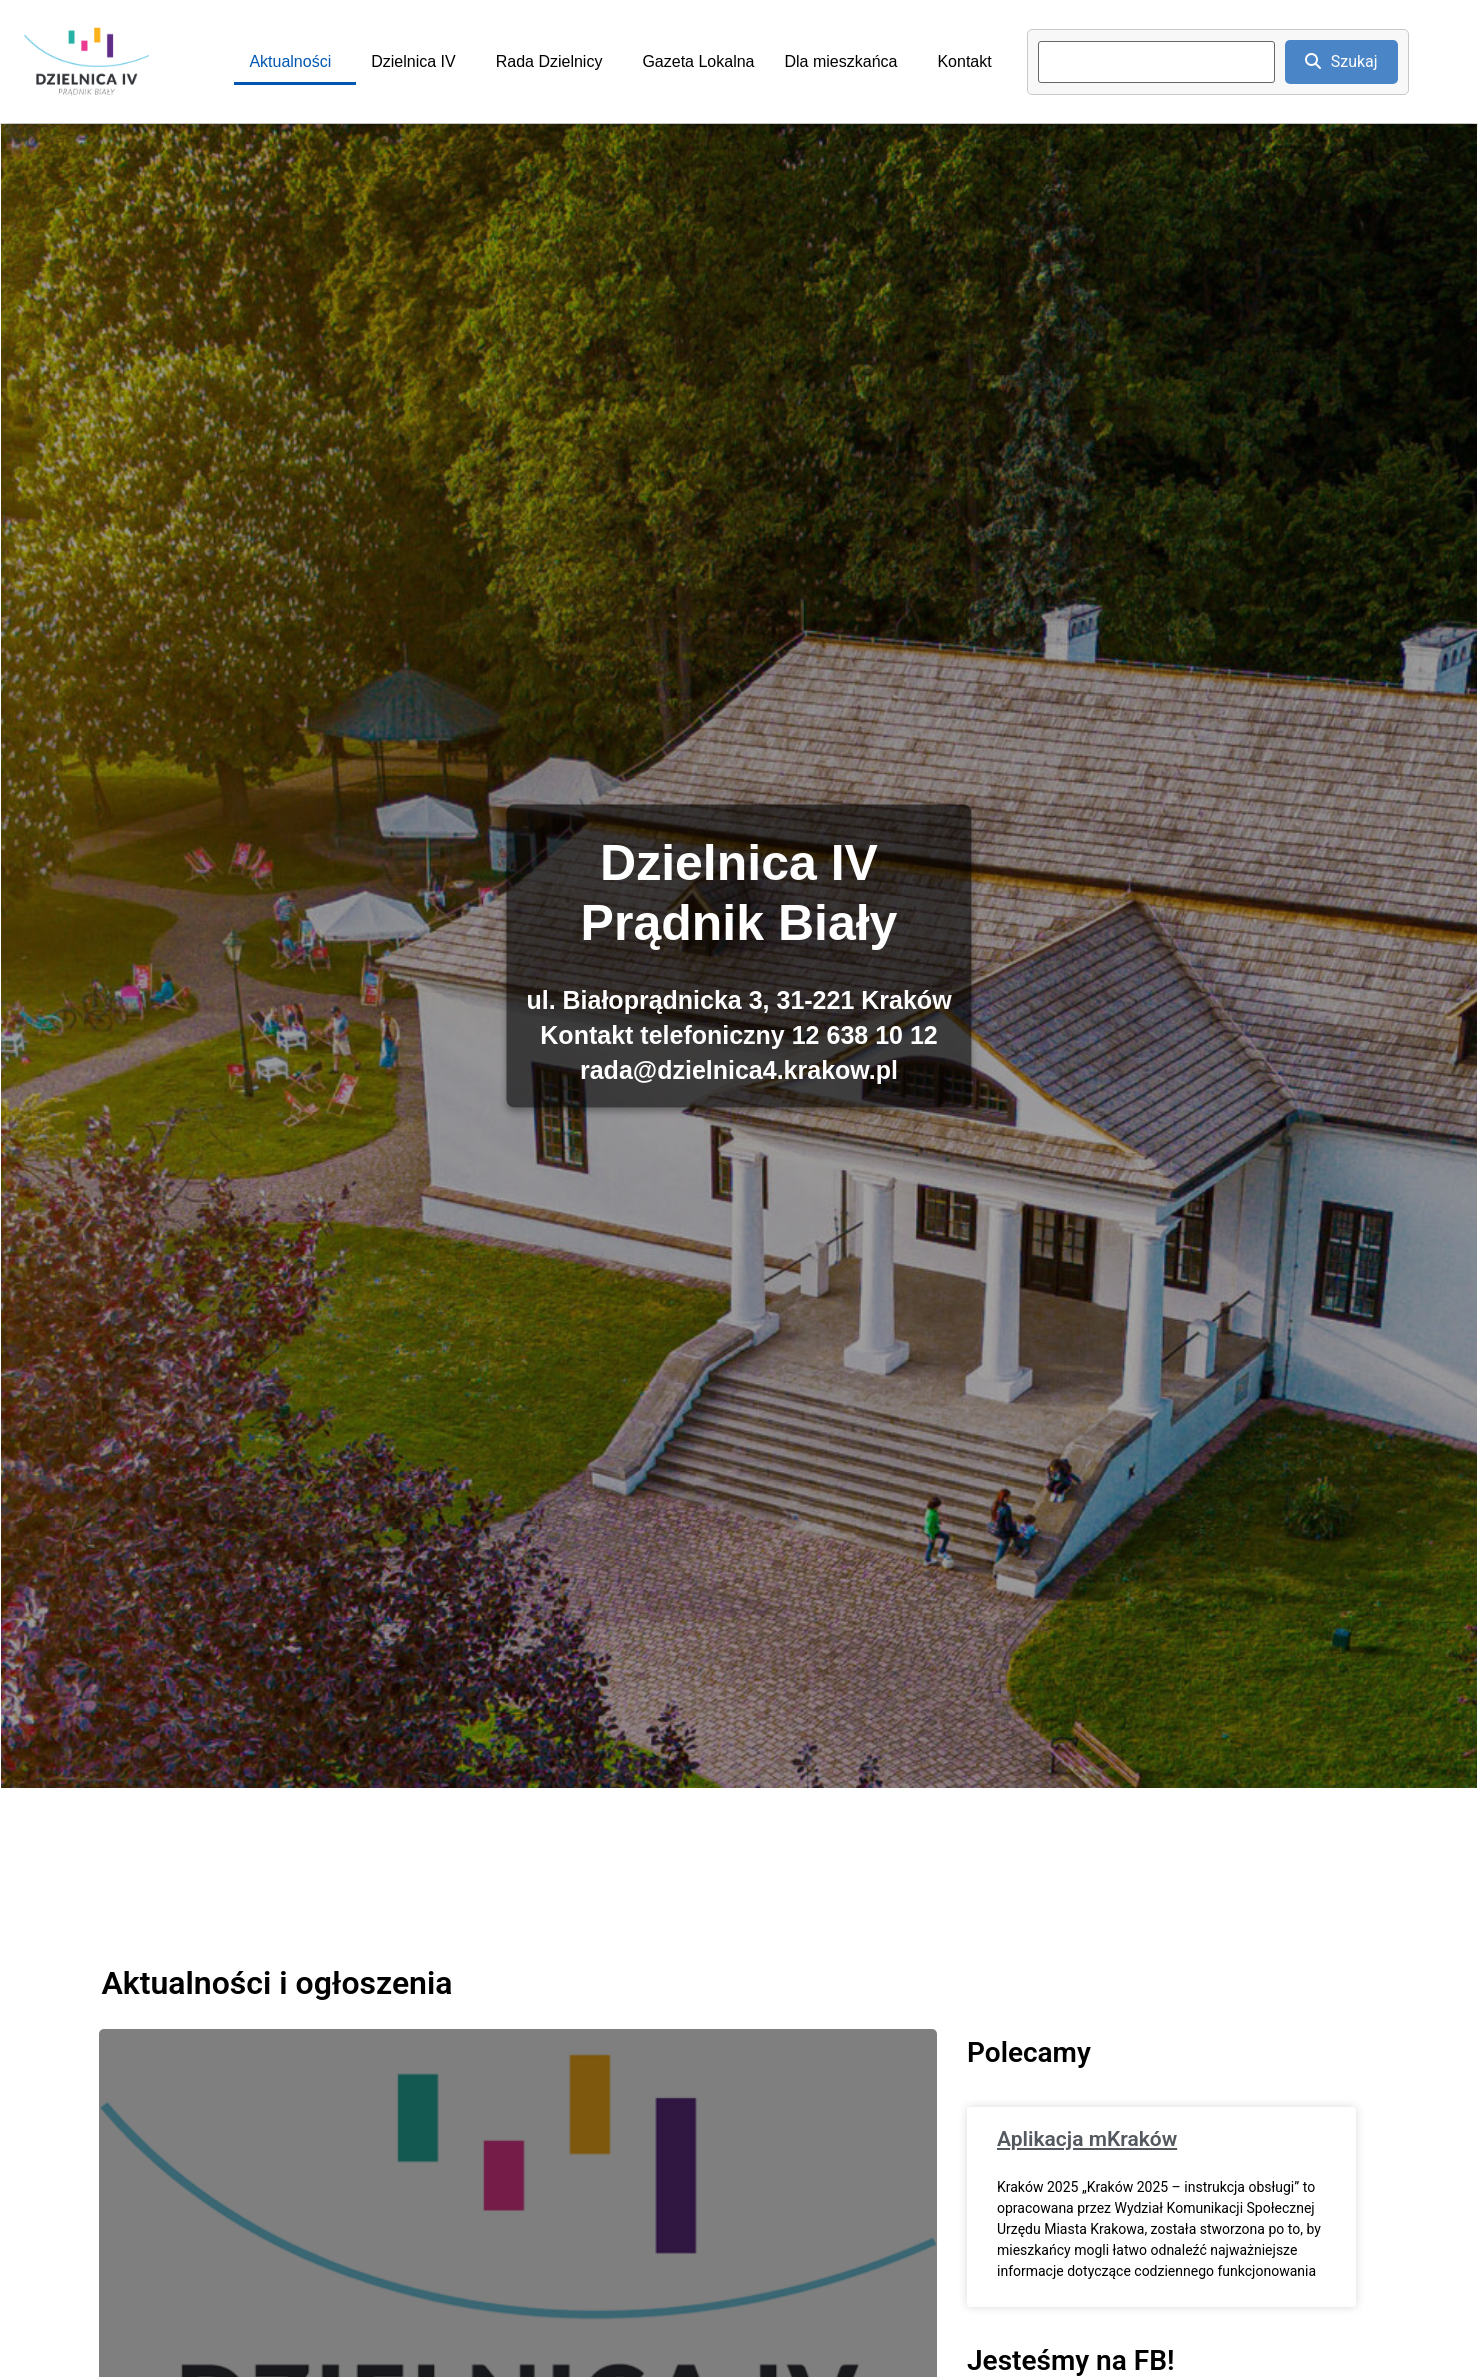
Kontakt (964, 61)
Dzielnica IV (413, 61)
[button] (295, 62)
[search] (1156, 62)
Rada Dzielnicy (549, 61)
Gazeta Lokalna (698, 61)
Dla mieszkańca (841, 61)
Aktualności (290, 61)
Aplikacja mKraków (1087, 2139)
